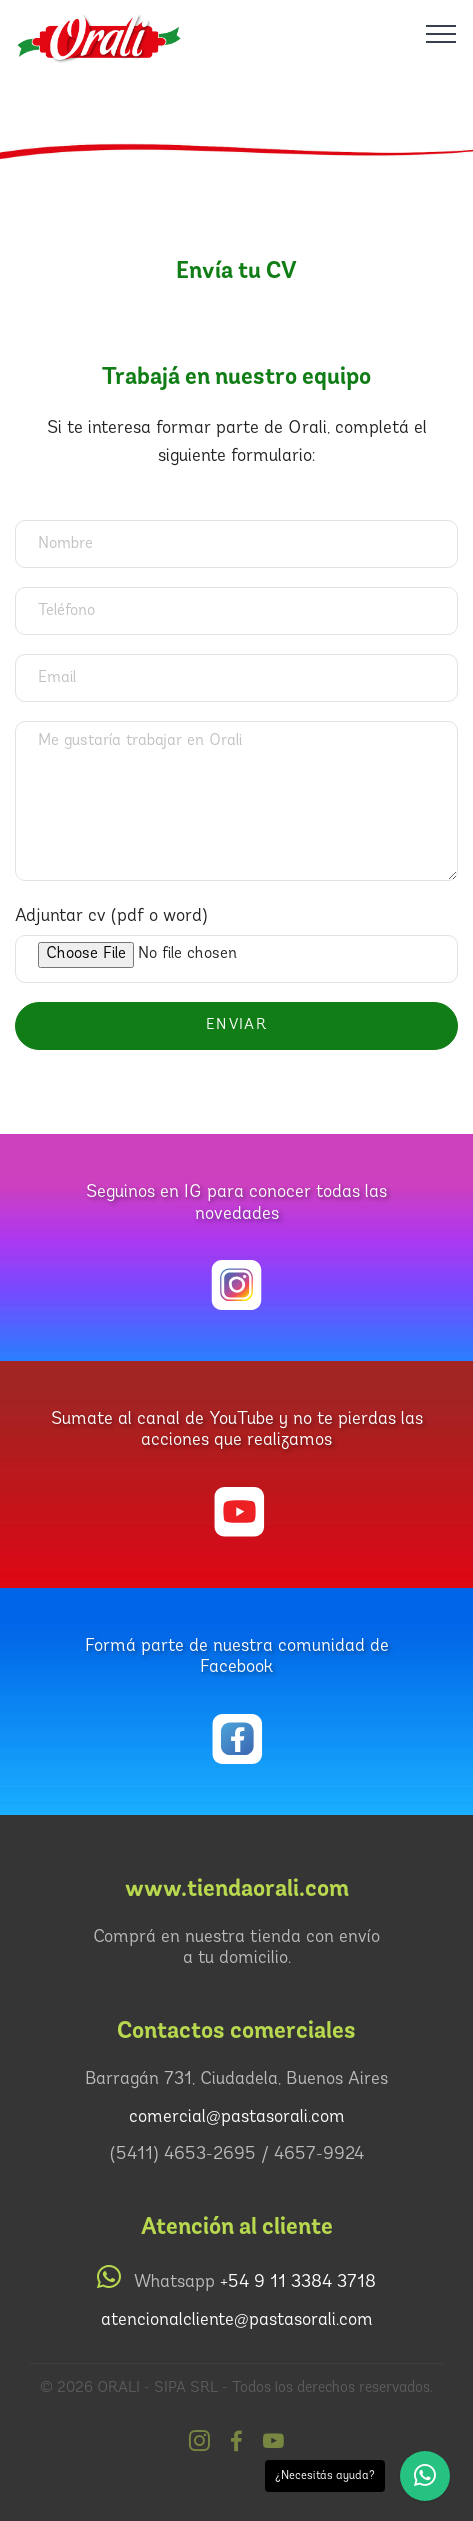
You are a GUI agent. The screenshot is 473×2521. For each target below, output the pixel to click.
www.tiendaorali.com (237, 1888)
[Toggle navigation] (441, 33)
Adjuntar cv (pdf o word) (111, 916)
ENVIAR (236, 1025)
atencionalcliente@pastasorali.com (237, 2320)
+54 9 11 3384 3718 (298, 2282)
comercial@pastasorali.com (237, 2117)
